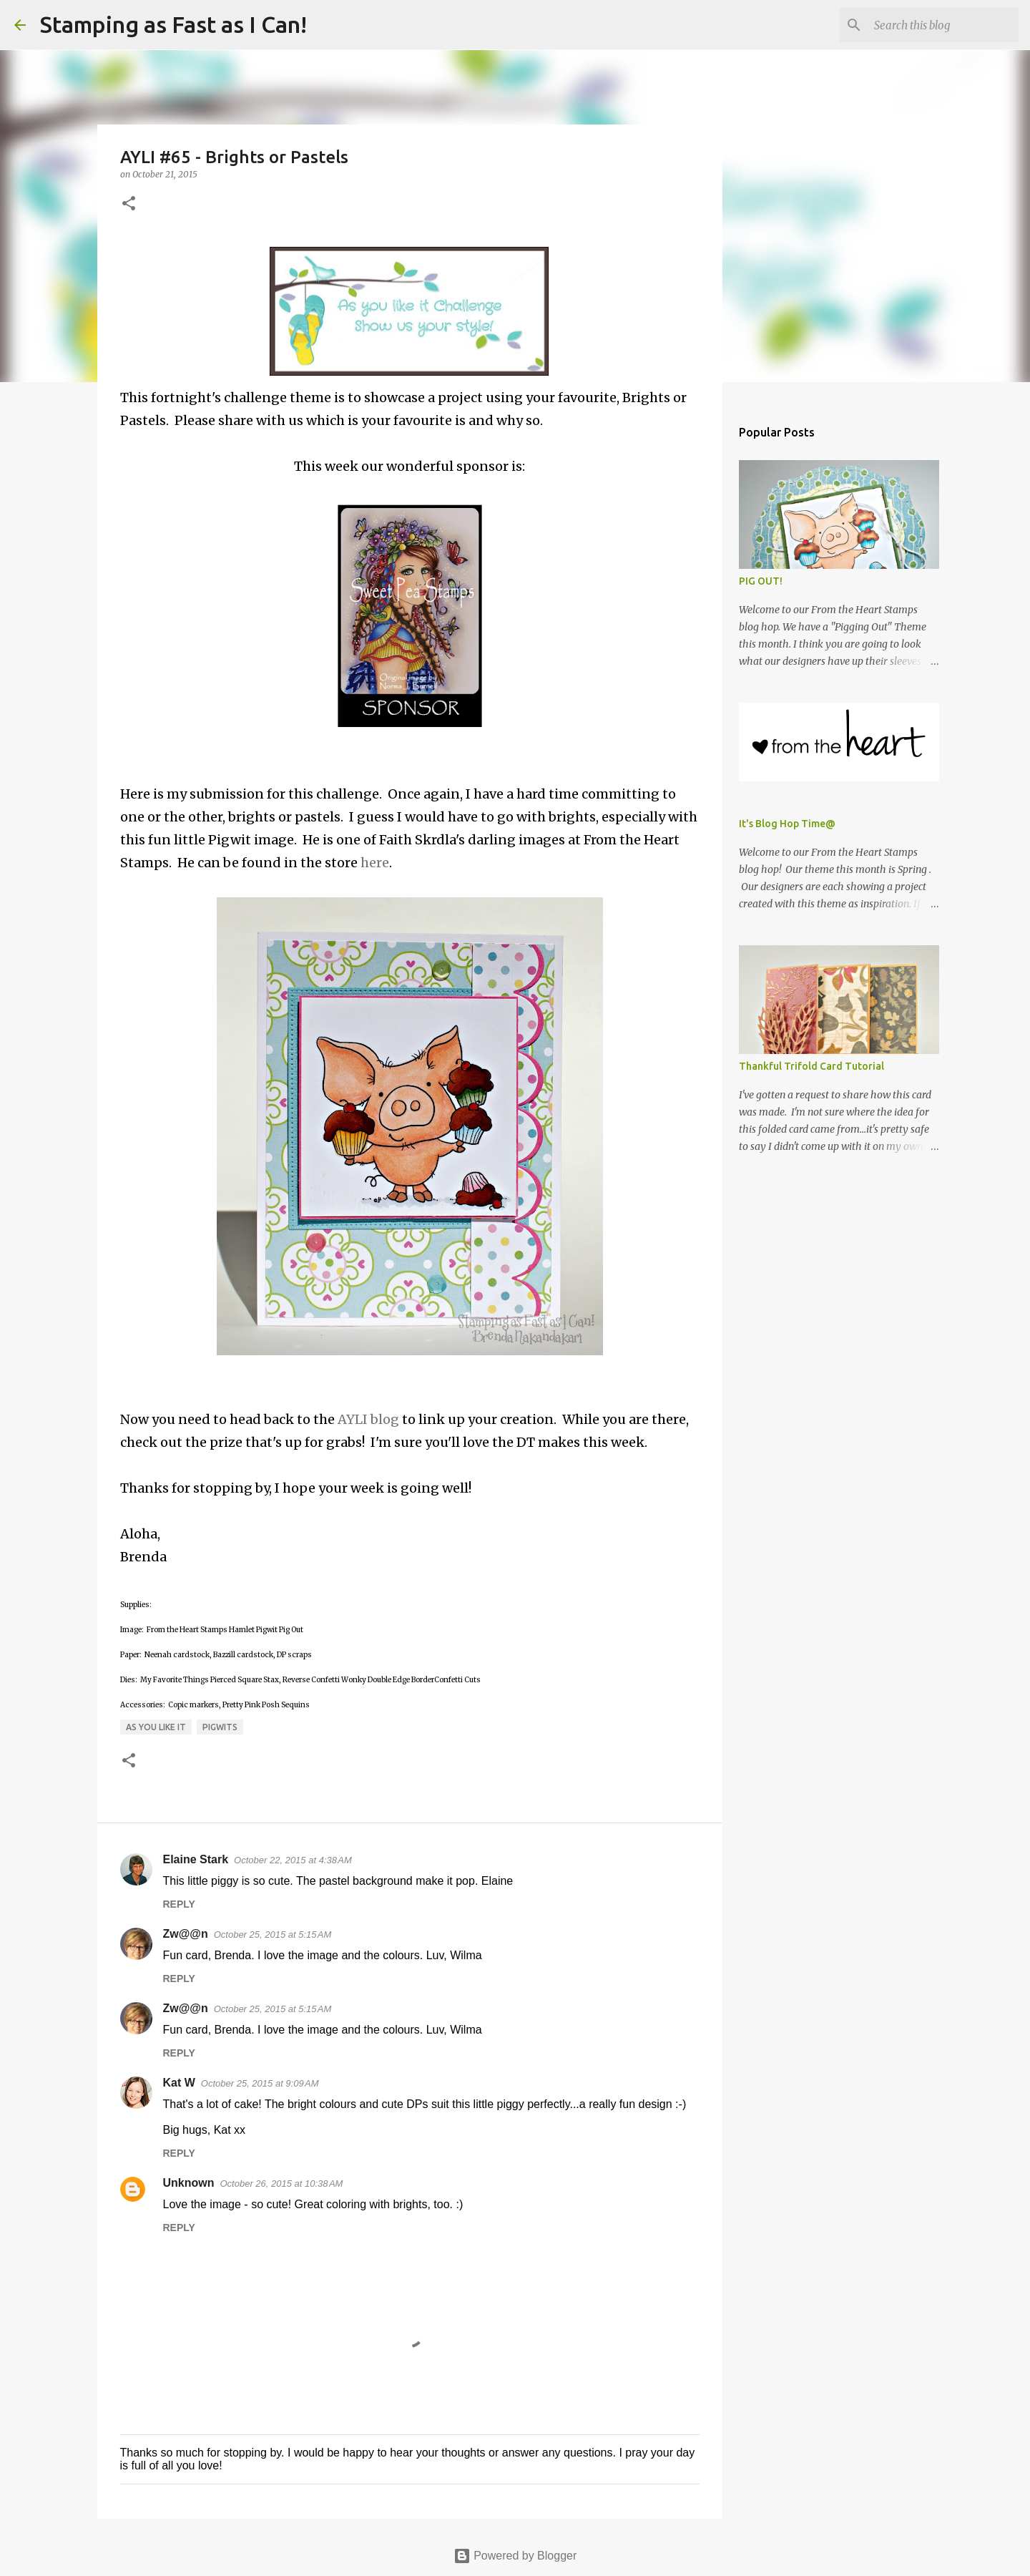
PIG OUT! (761, 581)
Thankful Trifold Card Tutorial (811, 1066)
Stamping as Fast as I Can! (173, 24)
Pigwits (219, 1727)
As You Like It (156, 1727)
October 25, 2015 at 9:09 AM (260, 2083)
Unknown (189, 2183)
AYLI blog (368, 1419)
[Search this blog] (943, 25)
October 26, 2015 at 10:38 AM (281, 2183)
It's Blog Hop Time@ (787, 823)
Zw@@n (185, 1934)
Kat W (179, 2083)
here (374, 862)
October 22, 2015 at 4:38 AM (293, 1860)
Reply (179, 1904)
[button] (128, 204)
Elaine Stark (196, 1859)
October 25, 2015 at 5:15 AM (273, 1934)
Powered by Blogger (515, 2556)
